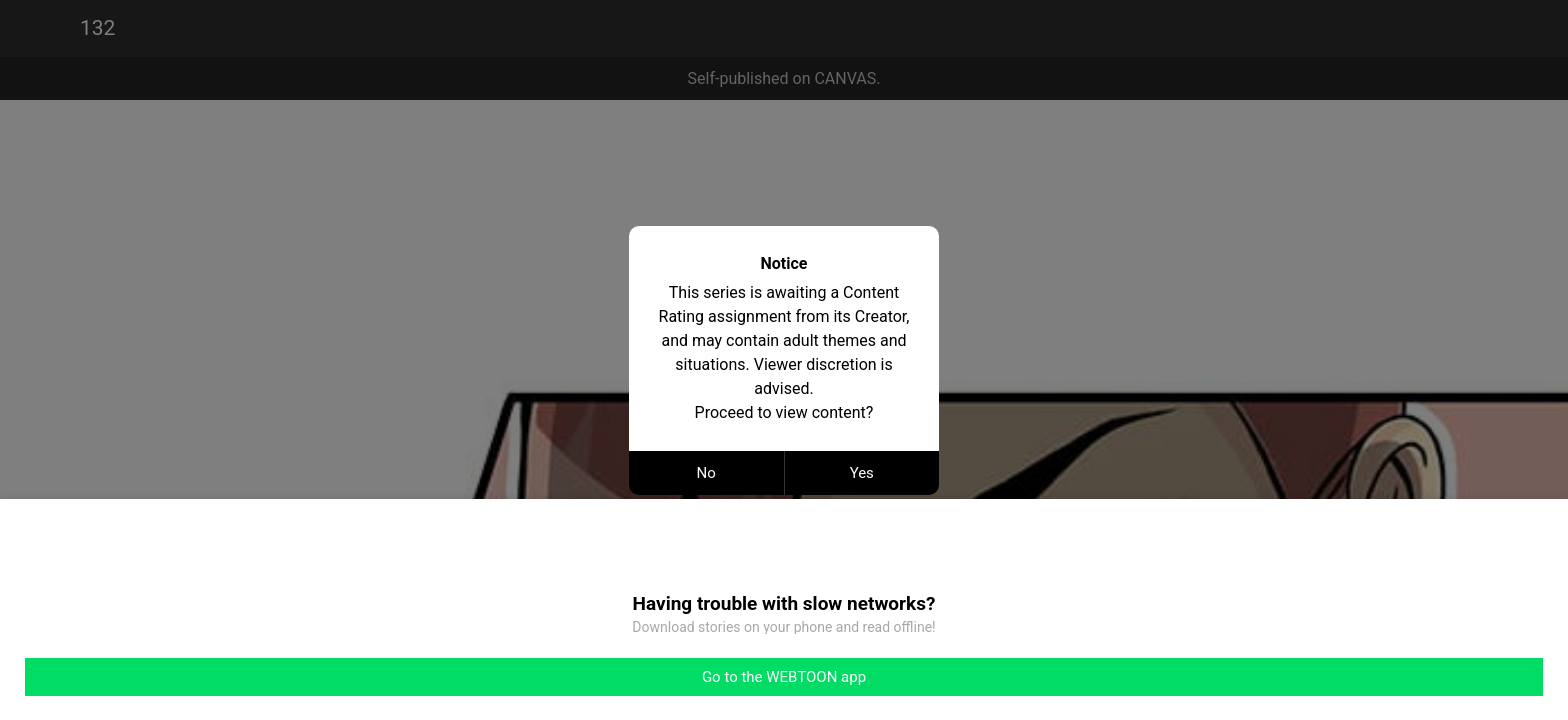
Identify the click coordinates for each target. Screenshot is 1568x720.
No (706, 473)
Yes (862, 473)
